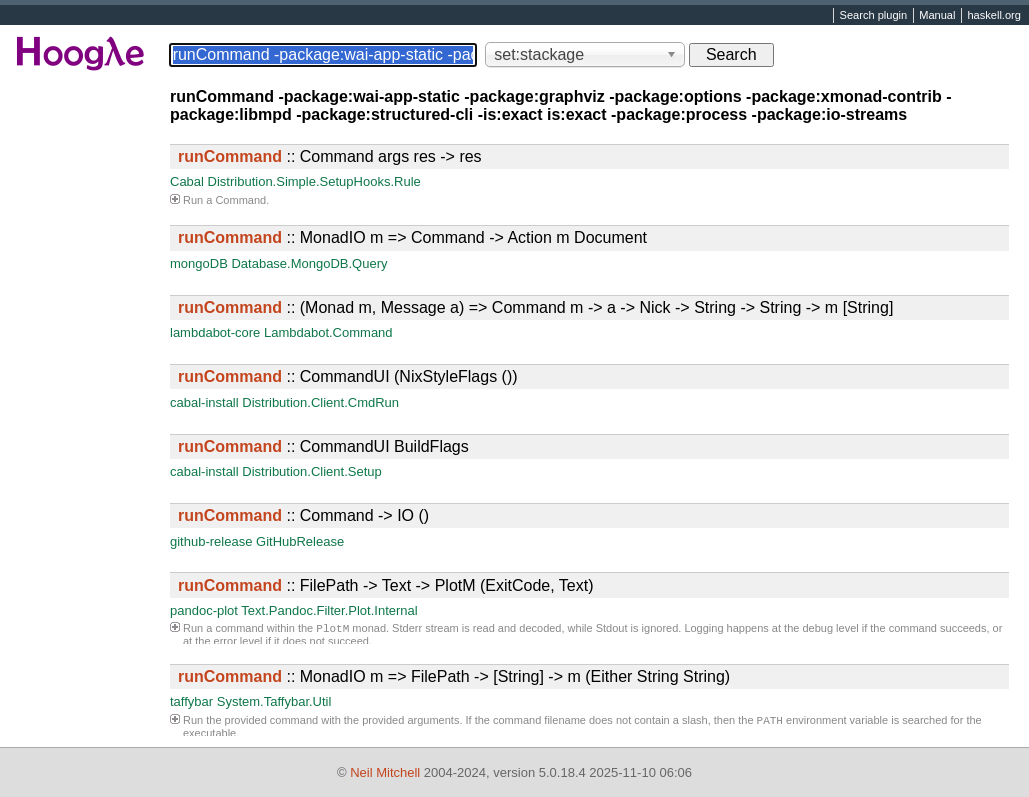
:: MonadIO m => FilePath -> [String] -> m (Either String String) (454, 676)
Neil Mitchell (385, 772)
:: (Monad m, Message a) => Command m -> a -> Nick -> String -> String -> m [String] (535, 307)
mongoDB (199, 263)
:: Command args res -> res (330, 156)
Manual (937, 16)
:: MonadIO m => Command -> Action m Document (412, 237)
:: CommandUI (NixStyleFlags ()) (348, 376)
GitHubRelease (300, 541)
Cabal (187, 181)
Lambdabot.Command (328, 332)
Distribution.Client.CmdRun (320, 402)
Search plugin (874, 16)
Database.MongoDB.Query (309, 263)
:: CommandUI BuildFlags (323, 446)
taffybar (191, 701)
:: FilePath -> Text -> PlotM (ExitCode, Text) (386, 585)
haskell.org (993, 16)
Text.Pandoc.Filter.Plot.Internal (329, 610)
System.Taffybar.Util (274, 701)
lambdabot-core (215, 332)
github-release (211, 541)
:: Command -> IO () (303, 515)
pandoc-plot (204, 610)
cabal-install (204, 402)
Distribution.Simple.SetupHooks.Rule (314, 181)
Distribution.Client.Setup (311, 471)
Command (240, 200)
